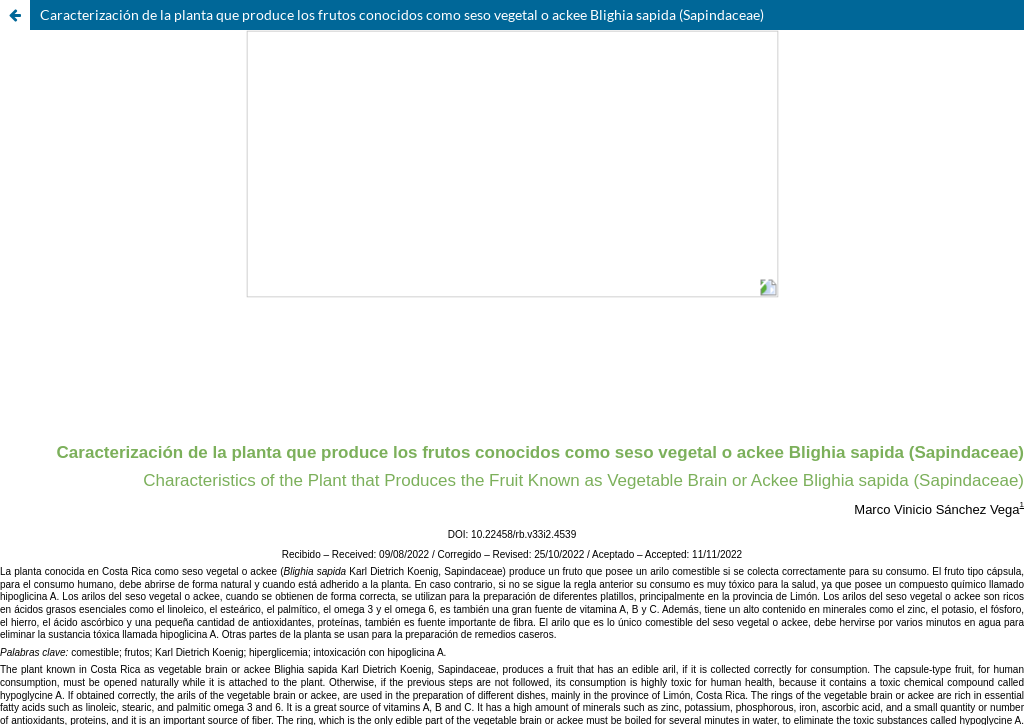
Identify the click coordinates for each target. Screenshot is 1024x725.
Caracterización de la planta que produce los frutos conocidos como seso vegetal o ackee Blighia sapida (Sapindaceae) (402, 14)
